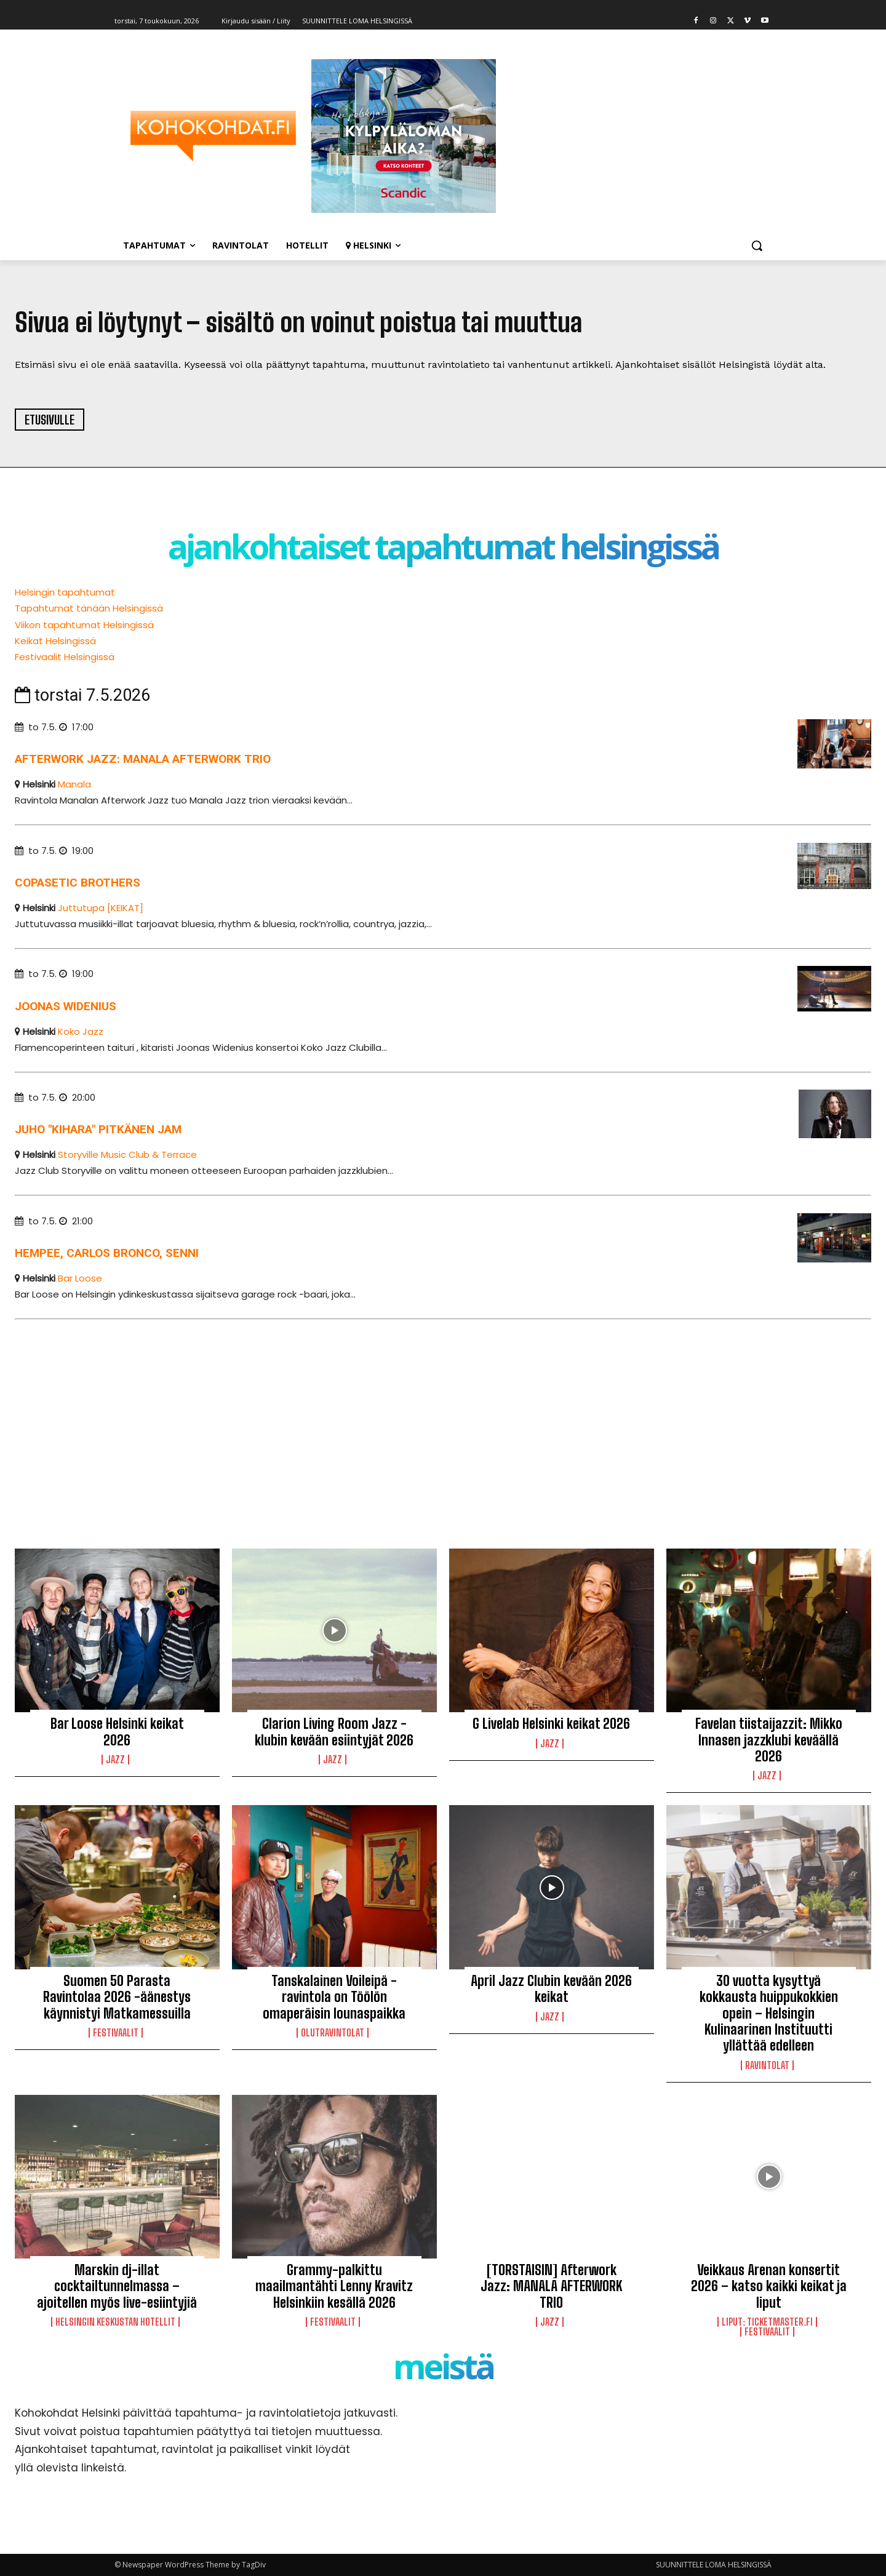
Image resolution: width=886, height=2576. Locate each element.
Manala (74, 784)
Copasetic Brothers (77, 882)
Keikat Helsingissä (55, 640)
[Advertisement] (384, 1423)
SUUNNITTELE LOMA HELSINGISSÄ (714, 2564)
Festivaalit (115, 2033)
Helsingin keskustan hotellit (115, 2322)
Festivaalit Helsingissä (64, 656)
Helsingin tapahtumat (65, 592)
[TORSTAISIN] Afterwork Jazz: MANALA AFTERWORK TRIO (551, 2286)
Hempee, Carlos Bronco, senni (107, 1253)
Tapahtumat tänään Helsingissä (89, 608)
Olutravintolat (332, 2033)
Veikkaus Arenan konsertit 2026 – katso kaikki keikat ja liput (769, 2286)
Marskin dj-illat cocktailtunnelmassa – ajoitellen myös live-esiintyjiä (117, 2286)
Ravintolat (767, 2065)
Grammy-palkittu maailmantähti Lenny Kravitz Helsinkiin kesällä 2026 (334, 2286)
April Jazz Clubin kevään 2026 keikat (551, 1988)
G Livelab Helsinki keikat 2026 (551, 1723)
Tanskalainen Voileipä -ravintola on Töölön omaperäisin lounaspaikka (334, 1997)
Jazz (115, 1760)
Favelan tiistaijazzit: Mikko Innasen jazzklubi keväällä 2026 (768, 1740)
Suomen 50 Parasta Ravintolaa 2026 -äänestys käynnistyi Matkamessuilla (117, 1997)
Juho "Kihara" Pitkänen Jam (98, 1129)
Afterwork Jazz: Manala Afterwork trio (143, 759)
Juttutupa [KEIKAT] (100, 907)
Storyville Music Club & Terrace (127, 1154)
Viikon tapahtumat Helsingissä (84, 624)
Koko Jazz (80, 1031)
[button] (757, 245)
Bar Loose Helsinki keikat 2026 (117, 1731)
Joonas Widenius (65, 1006)
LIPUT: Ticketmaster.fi (767, 2322)
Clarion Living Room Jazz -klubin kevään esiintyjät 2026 (334, 1731)
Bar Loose (80, 1278)
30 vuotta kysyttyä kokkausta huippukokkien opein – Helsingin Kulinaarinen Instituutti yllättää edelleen (769, 2013)
